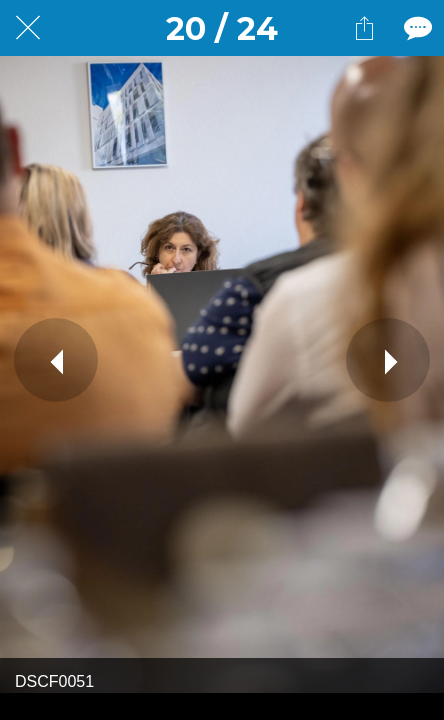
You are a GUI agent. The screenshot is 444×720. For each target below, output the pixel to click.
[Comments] (416, 28)
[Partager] (364, 28)
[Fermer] (28, 28)
